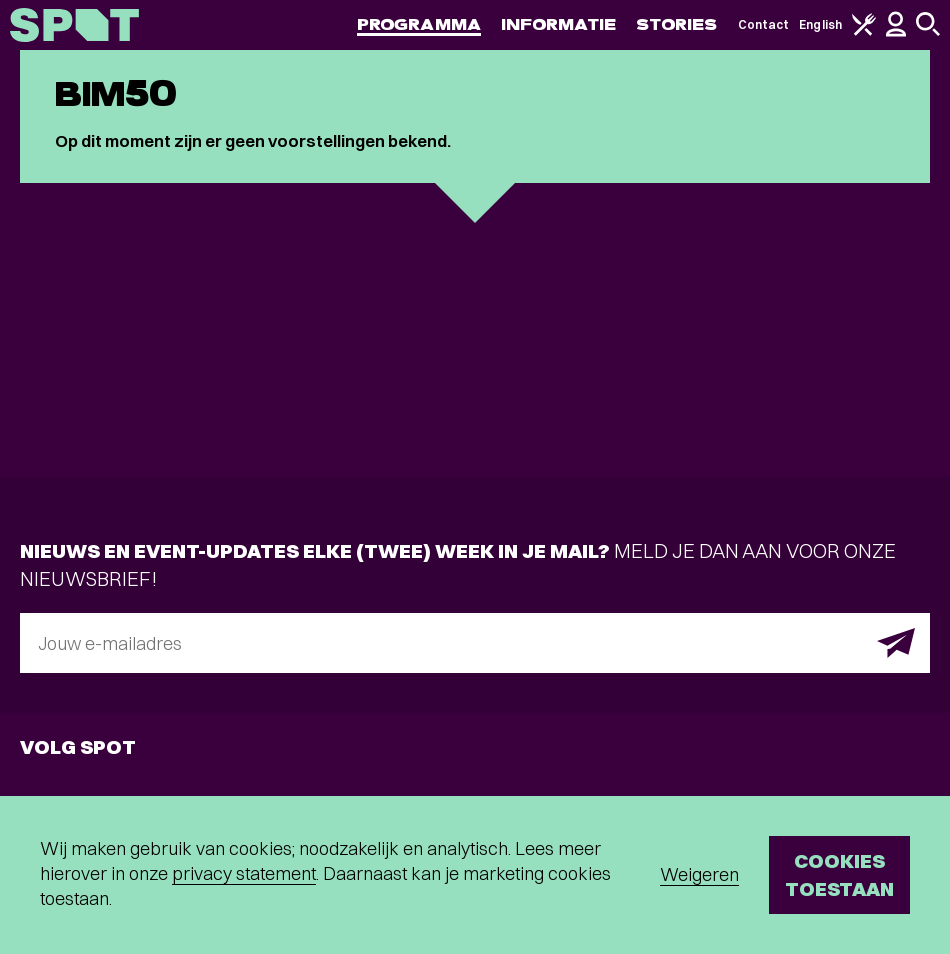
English (820, 24)
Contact (764, 24)
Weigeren (699, 874)
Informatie (558, 24)
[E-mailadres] (475, 643)
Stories (677, 24)
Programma (419, 24)
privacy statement (244, 873)
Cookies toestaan (839, 874)
